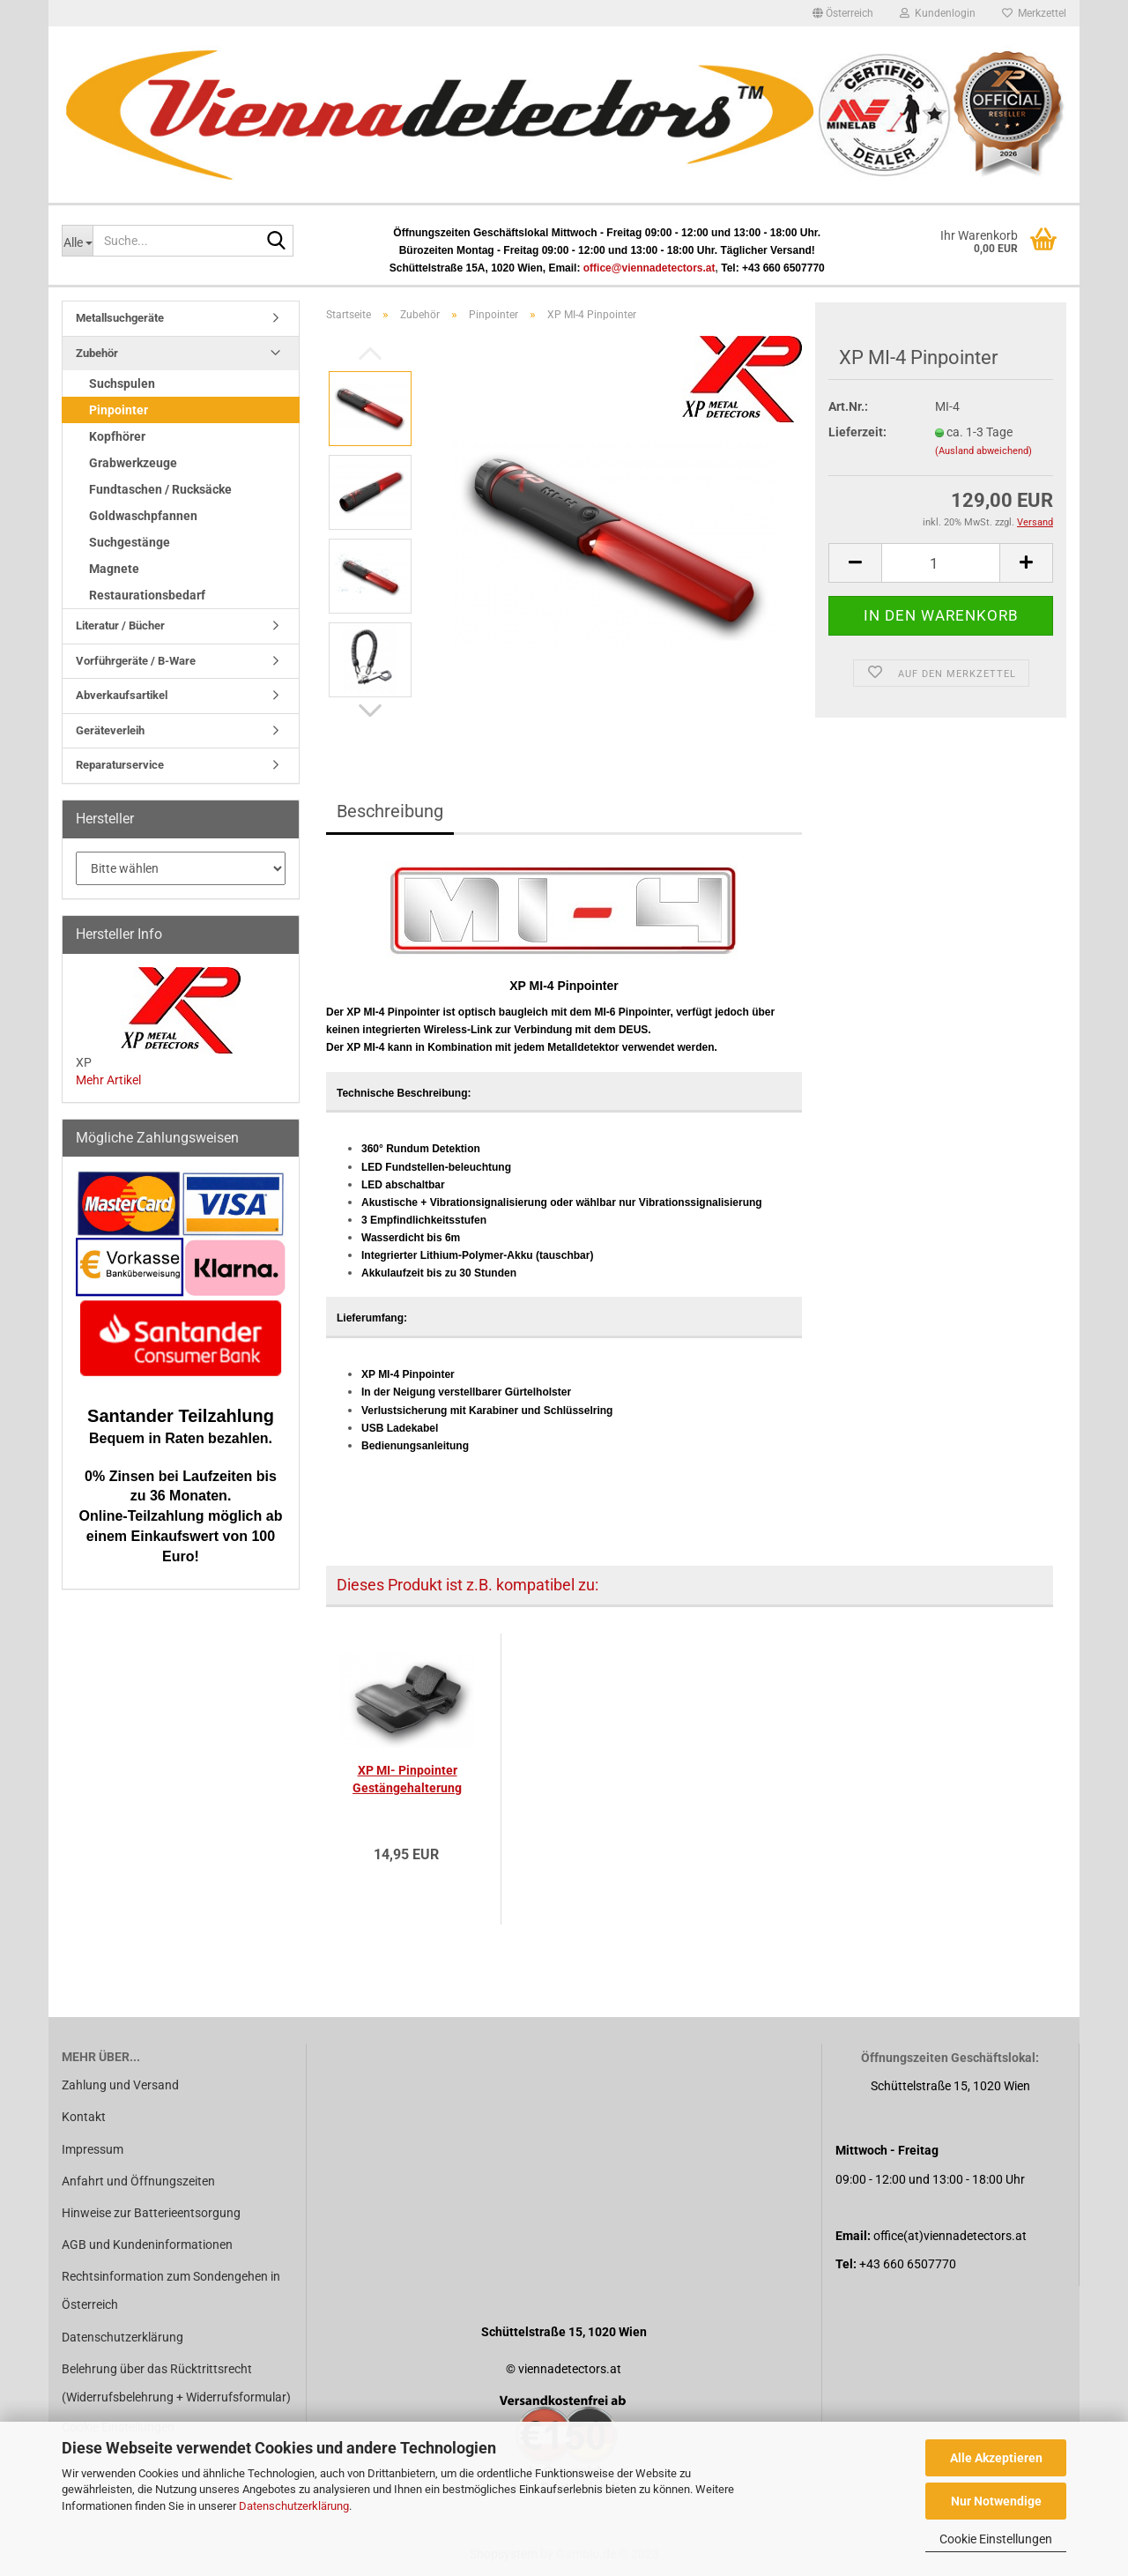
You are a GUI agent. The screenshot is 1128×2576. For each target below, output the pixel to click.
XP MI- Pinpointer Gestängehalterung (407, 1779)
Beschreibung (390, 811)
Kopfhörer (117, 436)
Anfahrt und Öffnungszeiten (138, 2181)
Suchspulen (122, 383)
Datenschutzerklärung (294, 2506)
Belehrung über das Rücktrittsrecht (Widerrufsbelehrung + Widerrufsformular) (176, 2383)
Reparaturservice (120, 764)
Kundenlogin (938, 13)
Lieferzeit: (857, 432)
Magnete (114, 569)
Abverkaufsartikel (121, 695)
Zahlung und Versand (120, 2085)
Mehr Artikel (108, 1080)
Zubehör (97, 353)
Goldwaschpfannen (143, 516)
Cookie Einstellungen (995, 2539)
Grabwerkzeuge (133, 463)
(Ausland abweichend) (983, 451)
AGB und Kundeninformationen (147, 2244)
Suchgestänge (129, 542)
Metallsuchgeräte (120, 317)
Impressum (92, 2149)
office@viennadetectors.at (649, 268)
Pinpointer (118, 410)
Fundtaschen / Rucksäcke (160, 489)
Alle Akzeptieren (996, 2458)
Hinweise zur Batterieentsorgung (151, 2213)
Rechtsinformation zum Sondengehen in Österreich (171, 2290)
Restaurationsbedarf (147, 595)
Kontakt (84, 2117)
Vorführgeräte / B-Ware (136, 660)
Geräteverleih (110, 730)
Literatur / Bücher (120, 625)
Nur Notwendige (996, 2501)
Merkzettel (1034, 13)
